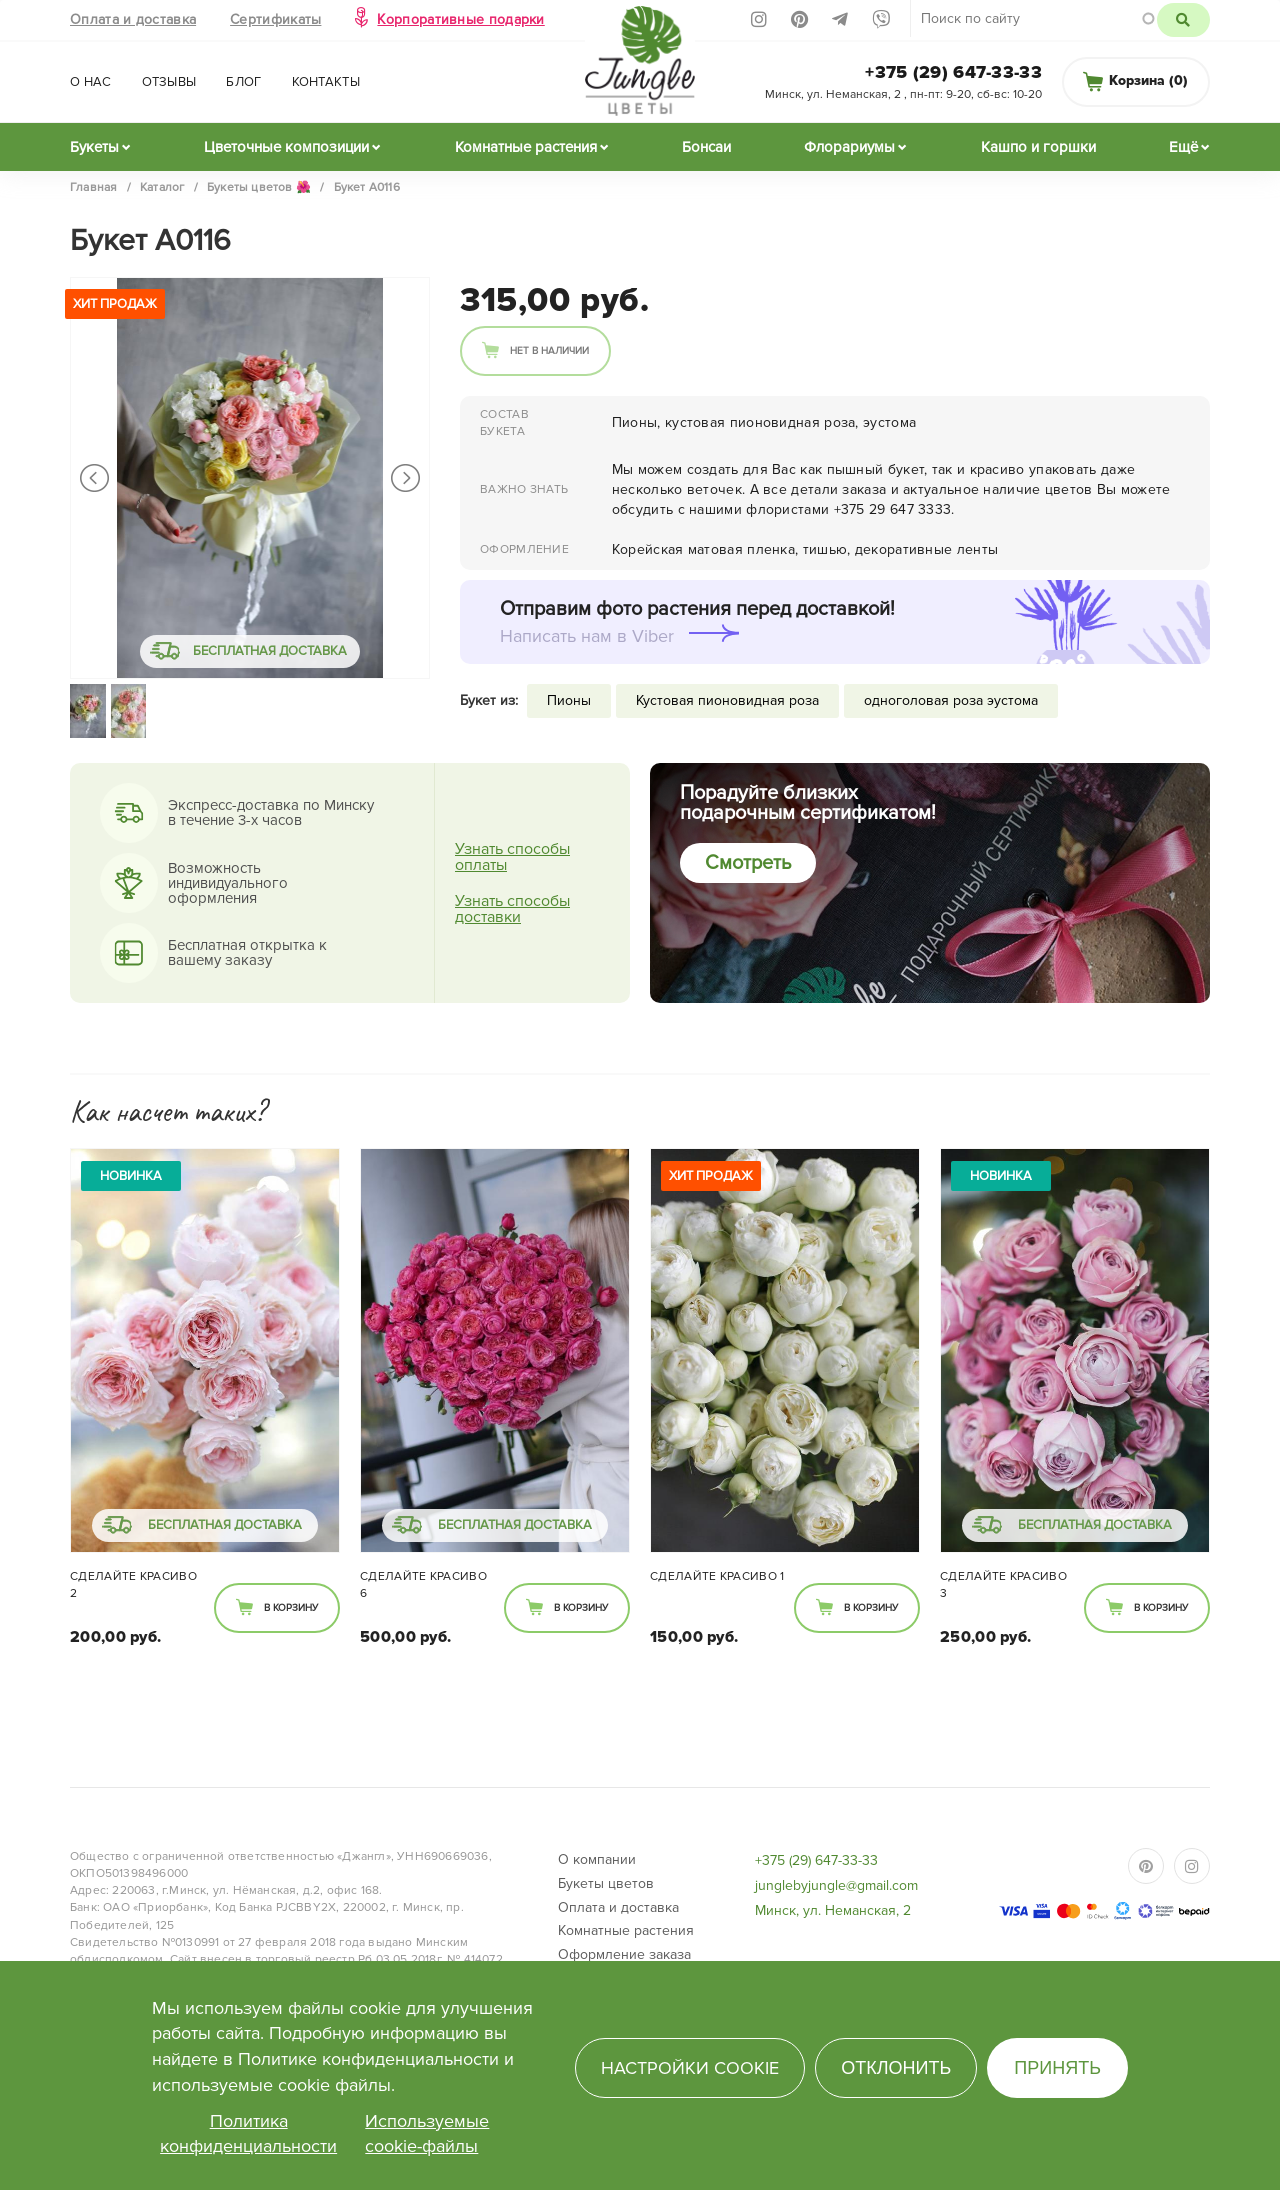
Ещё (1183, 147)
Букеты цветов (606, 1883)
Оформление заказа (624, 1954)
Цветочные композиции (286, 147)
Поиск (1183, 20)
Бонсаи (706, 147)
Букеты (94, 147)
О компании (597, 1859)
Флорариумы (849, 147)
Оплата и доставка (133, 19)
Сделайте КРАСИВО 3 (1003, 1585)
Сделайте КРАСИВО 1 (717, 1576)
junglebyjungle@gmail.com (836, 1885)
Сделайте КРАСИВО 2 (133, 1585)
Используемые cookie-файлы (427, 2134)
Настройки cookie (690, 2068)
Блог (243, 82)
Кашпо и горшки (1038, 147)
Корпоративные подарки (460, 19)
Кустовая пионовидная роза (727, 700)
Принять (1057, 2068)
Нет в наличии (549, 351)
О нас (91, 82)
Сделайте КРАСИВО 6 (423, 1585)
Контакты (326, 82)
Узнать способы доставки (512, 909)
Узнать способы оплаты (512, 857)
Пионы (569, 700)
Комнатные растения (526, 147)
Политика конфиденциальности (248, 2134)
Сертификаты (275, 19)
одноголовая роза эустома (951, 700)
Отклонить (896, 2068)
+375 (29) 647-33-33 (953, 72)
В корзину (291, 1608)
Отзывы (169, 82)
